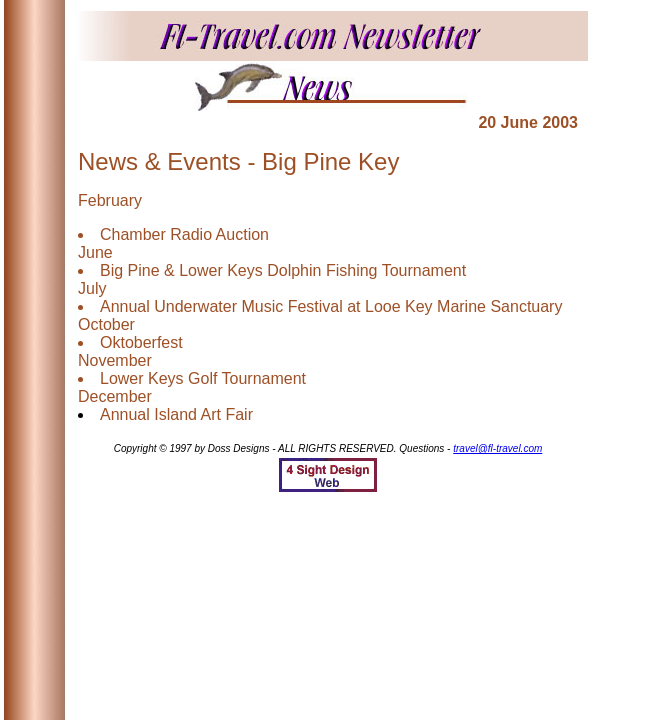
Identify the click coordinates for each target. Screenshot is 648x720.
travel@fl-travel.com (497, 448)
